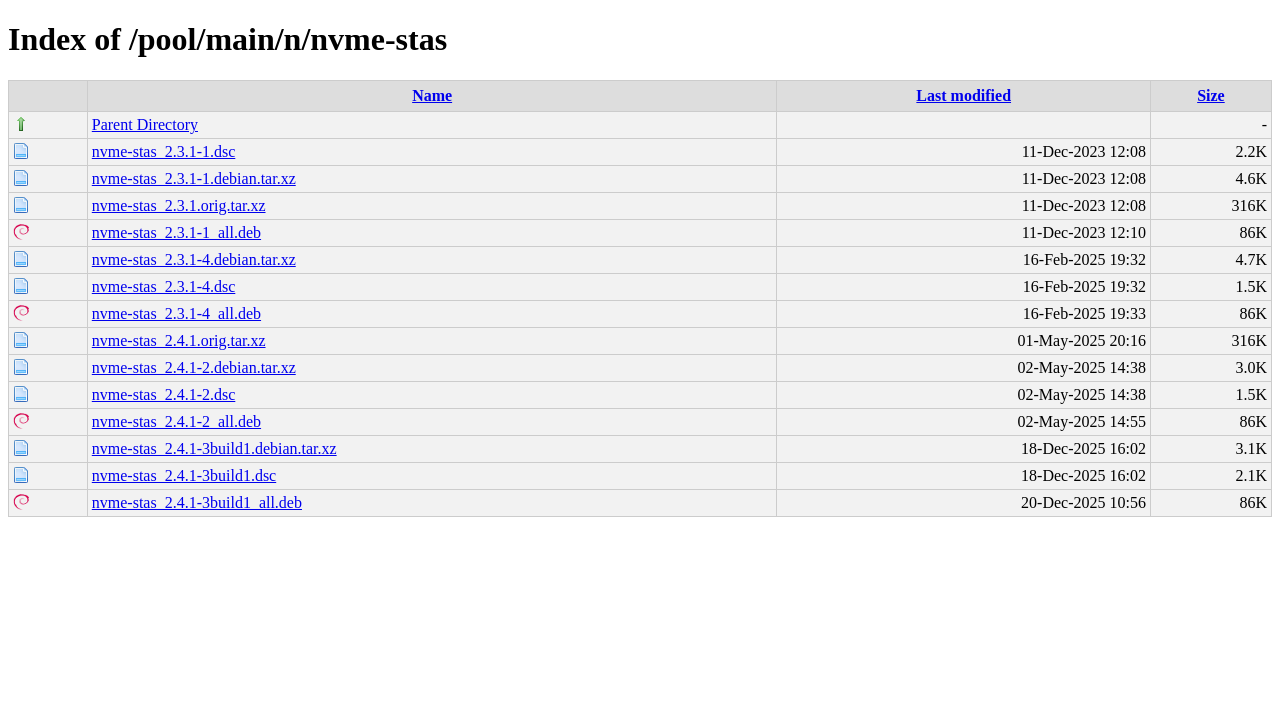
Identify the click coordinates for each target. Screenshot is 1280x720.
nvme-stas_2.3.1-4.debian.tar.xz (194, 259)
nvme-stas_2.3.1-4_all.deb (176, 313)
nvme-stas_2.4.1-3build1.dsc (184, 475)
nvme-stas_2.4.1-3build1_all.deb (197, 502)
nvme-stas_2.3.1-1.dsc (164, 151)
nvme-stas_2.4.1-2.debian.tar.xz (194, 367)
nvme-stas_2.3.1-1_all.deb (176, 232)
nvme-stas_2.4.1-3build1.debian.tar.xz (214, 448)
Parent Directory (145, 124)
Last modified (963, 95)
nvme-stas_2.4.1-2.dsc (164, 394)
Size (1211, 95)
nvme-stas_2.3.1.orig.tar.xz (179, 205)
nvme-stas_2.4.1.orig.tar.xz (179, 340)
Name (432, 95)
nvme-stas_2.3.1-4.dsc (164, 286)
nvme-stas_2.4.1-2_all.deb (176, 421)
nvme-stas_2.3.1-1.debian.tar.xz (194, 178)
